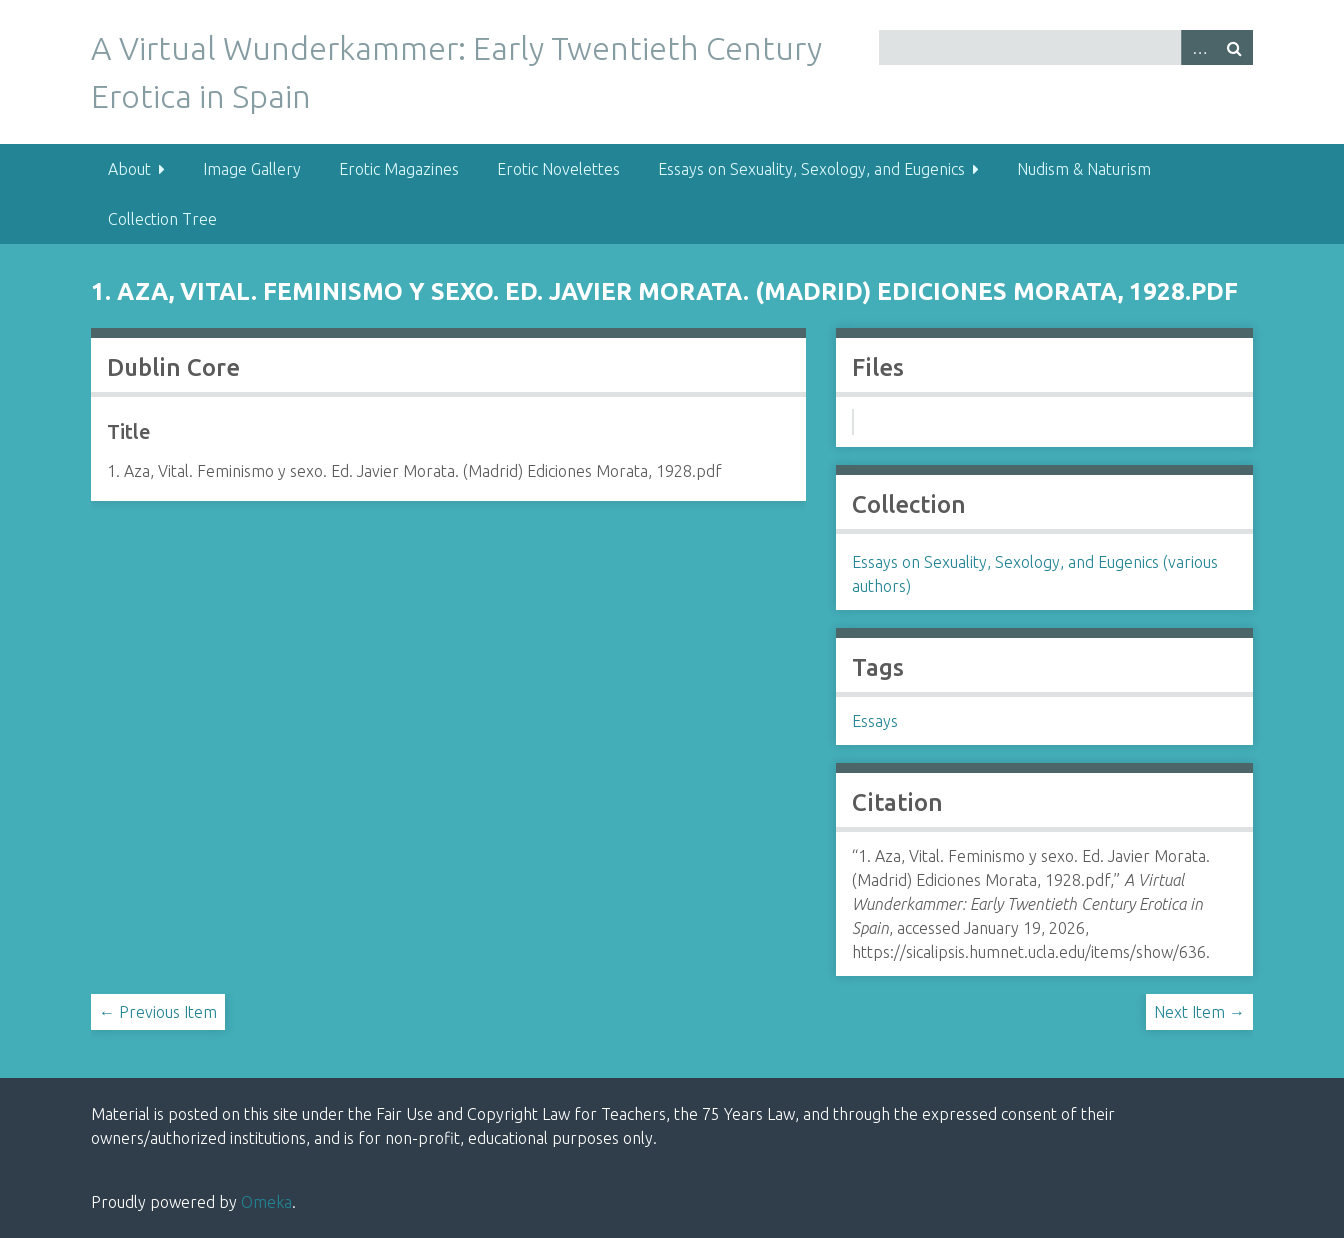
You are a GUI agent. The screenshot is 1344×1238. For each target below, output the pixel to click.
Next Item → (1199, 1012)
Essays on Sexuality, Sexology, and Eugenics (811, 169)
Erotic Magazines (399, 169)
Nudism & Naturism (1084, 169)
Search (1235, 47)
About (129, 169)
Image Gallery (252, 169)
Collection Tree (162, 219)
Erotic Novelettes (558, 169)
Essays (875, 721)
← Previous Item (158, 1012)
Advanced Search (1199, 47)
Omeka (266, 1202)
